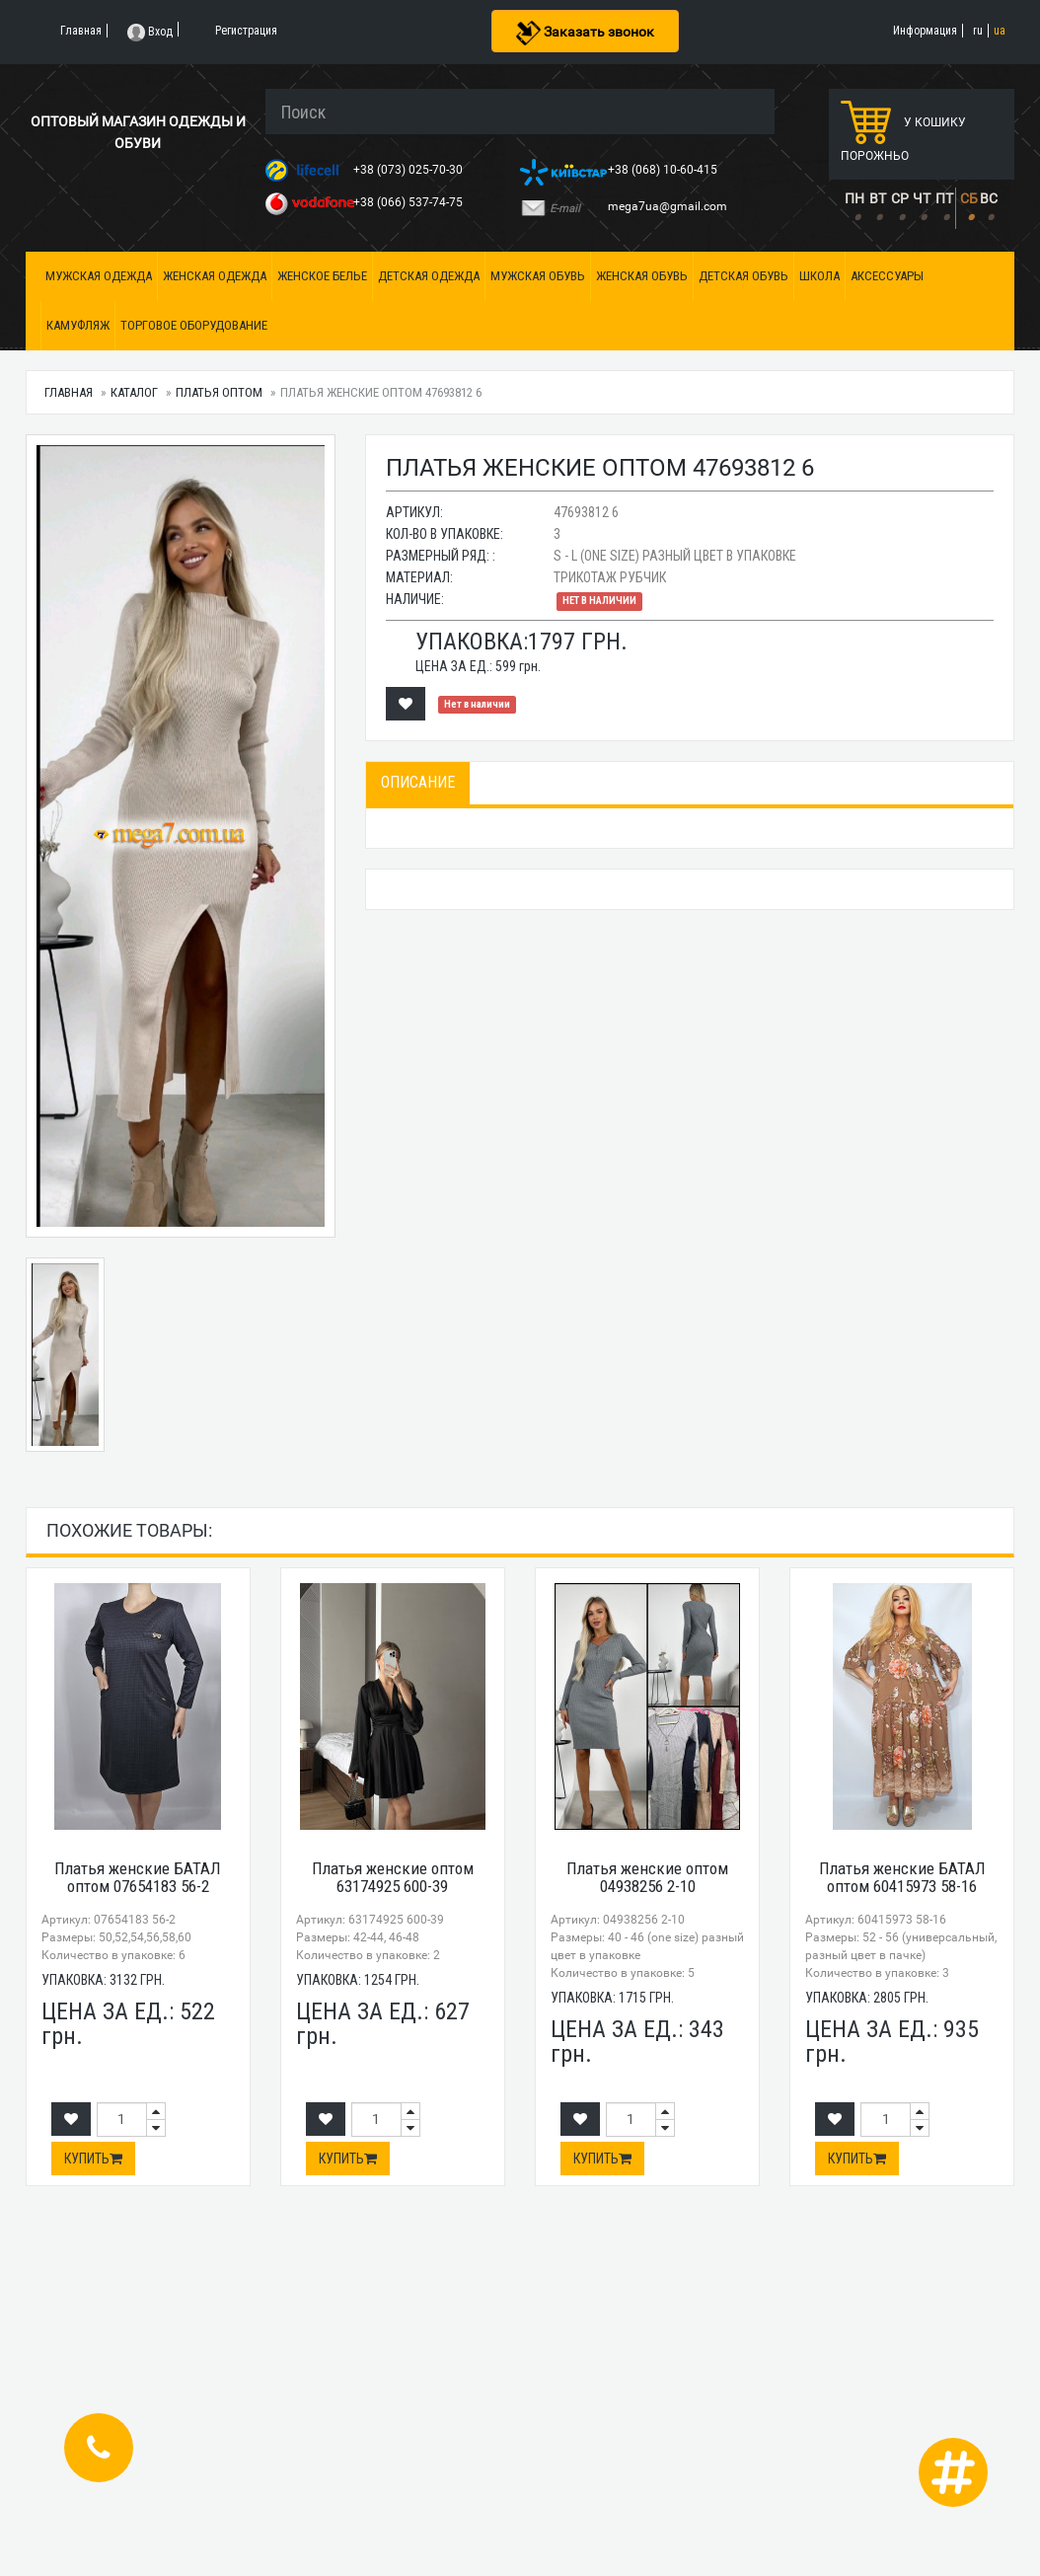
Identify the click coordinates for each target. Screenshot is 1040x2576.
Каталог (134, 392)
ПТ (944, 198)
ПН (854, 198)
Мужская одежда (98, 275)
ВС (989, 198)
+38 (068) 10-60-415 (664, 170)
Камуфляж (78, 325)
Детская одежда (429, 275)
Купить (93, 2158)
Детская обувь (743, 275)
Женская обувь (642, 275)
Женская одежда (214, 275)
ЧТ (921, 198)
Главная (68, 392)
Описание (418, 782)
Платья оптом (219, 392)
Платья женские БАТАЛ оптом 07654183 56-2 (137, 1877)
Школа (819, 275)
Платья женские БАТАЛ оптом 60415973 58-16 (902, 1877)
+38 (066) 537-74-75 (409, 202)
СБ (969, 198)
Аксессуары (887, 275)
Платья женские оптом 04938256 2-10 (647, 1877)
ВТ (877, 198)
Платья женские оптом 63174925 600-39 (393, 1877)
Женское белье (322, 275)
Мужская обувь (537, 275)
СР (900, 198)
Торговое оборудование (193, 325)
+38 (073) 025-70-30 (409, 170)
